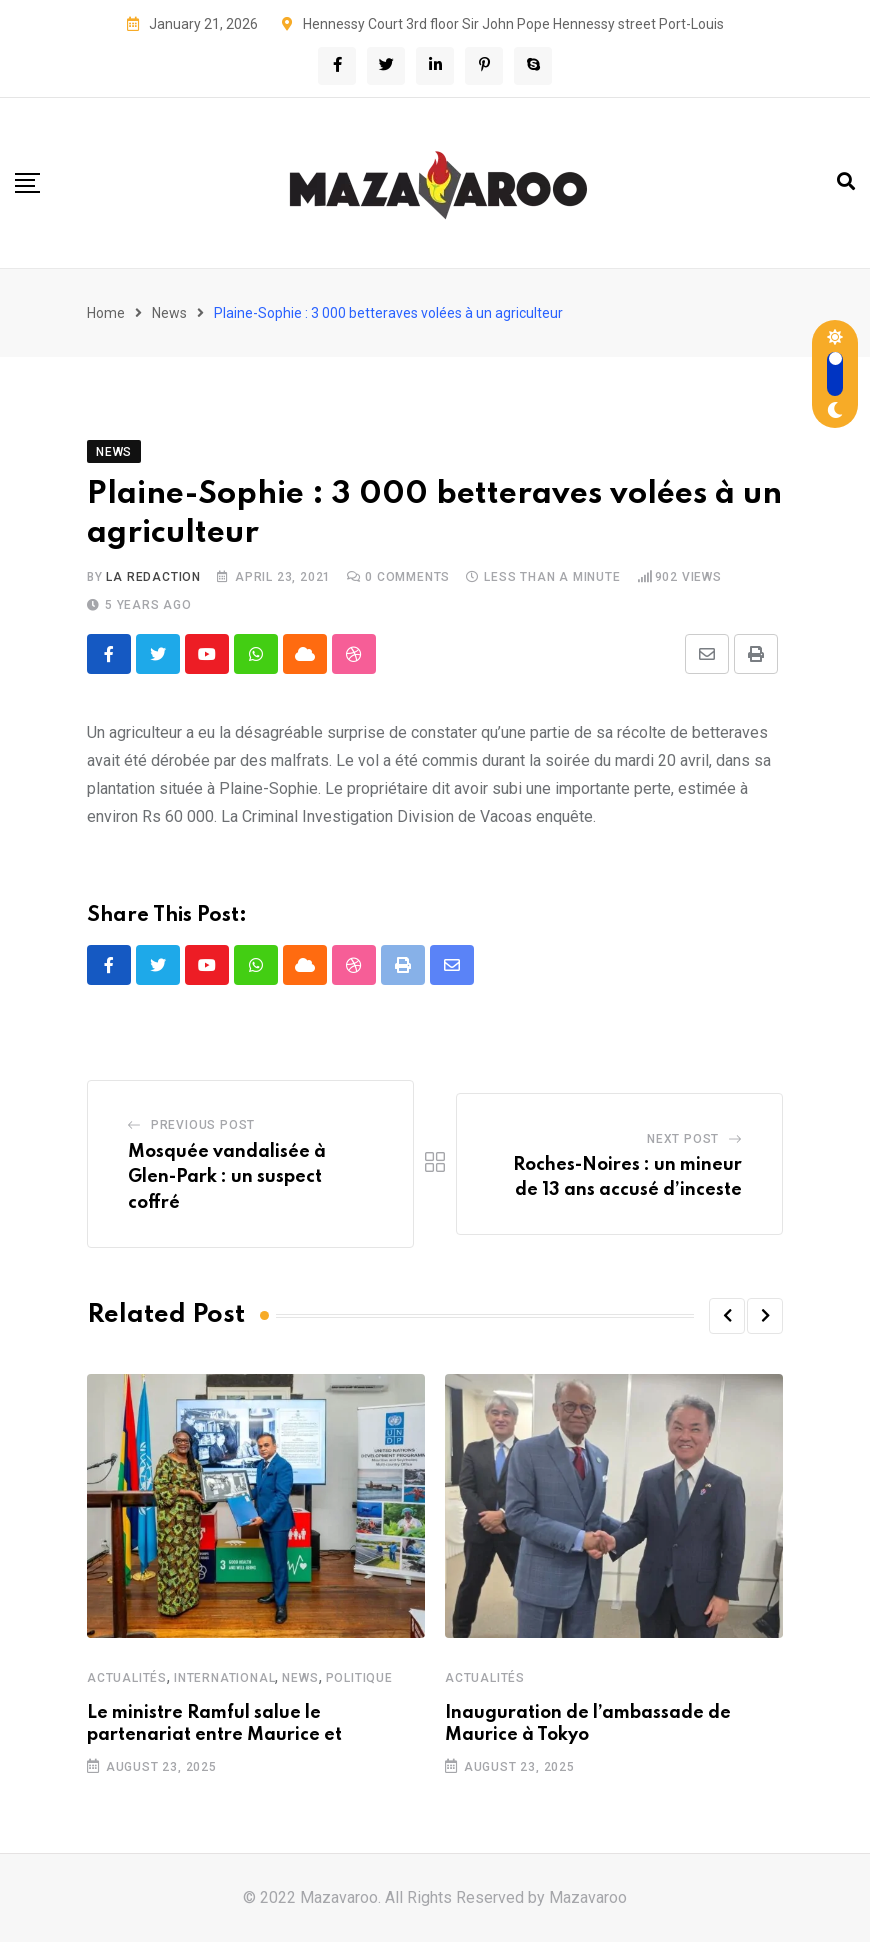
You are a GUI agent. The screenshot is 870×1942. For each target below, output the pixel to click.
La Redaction (153, 577)
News (169, 313)
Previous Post (203, 1125)
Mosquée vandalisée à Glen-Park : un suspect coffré (227, 1177)
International (224, 1678)
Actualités (127, 1678)
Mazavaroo (588, 1897)
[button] (727, 1316)
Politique (359, 1678)
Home (106, 313)
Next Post (683, 1139)
